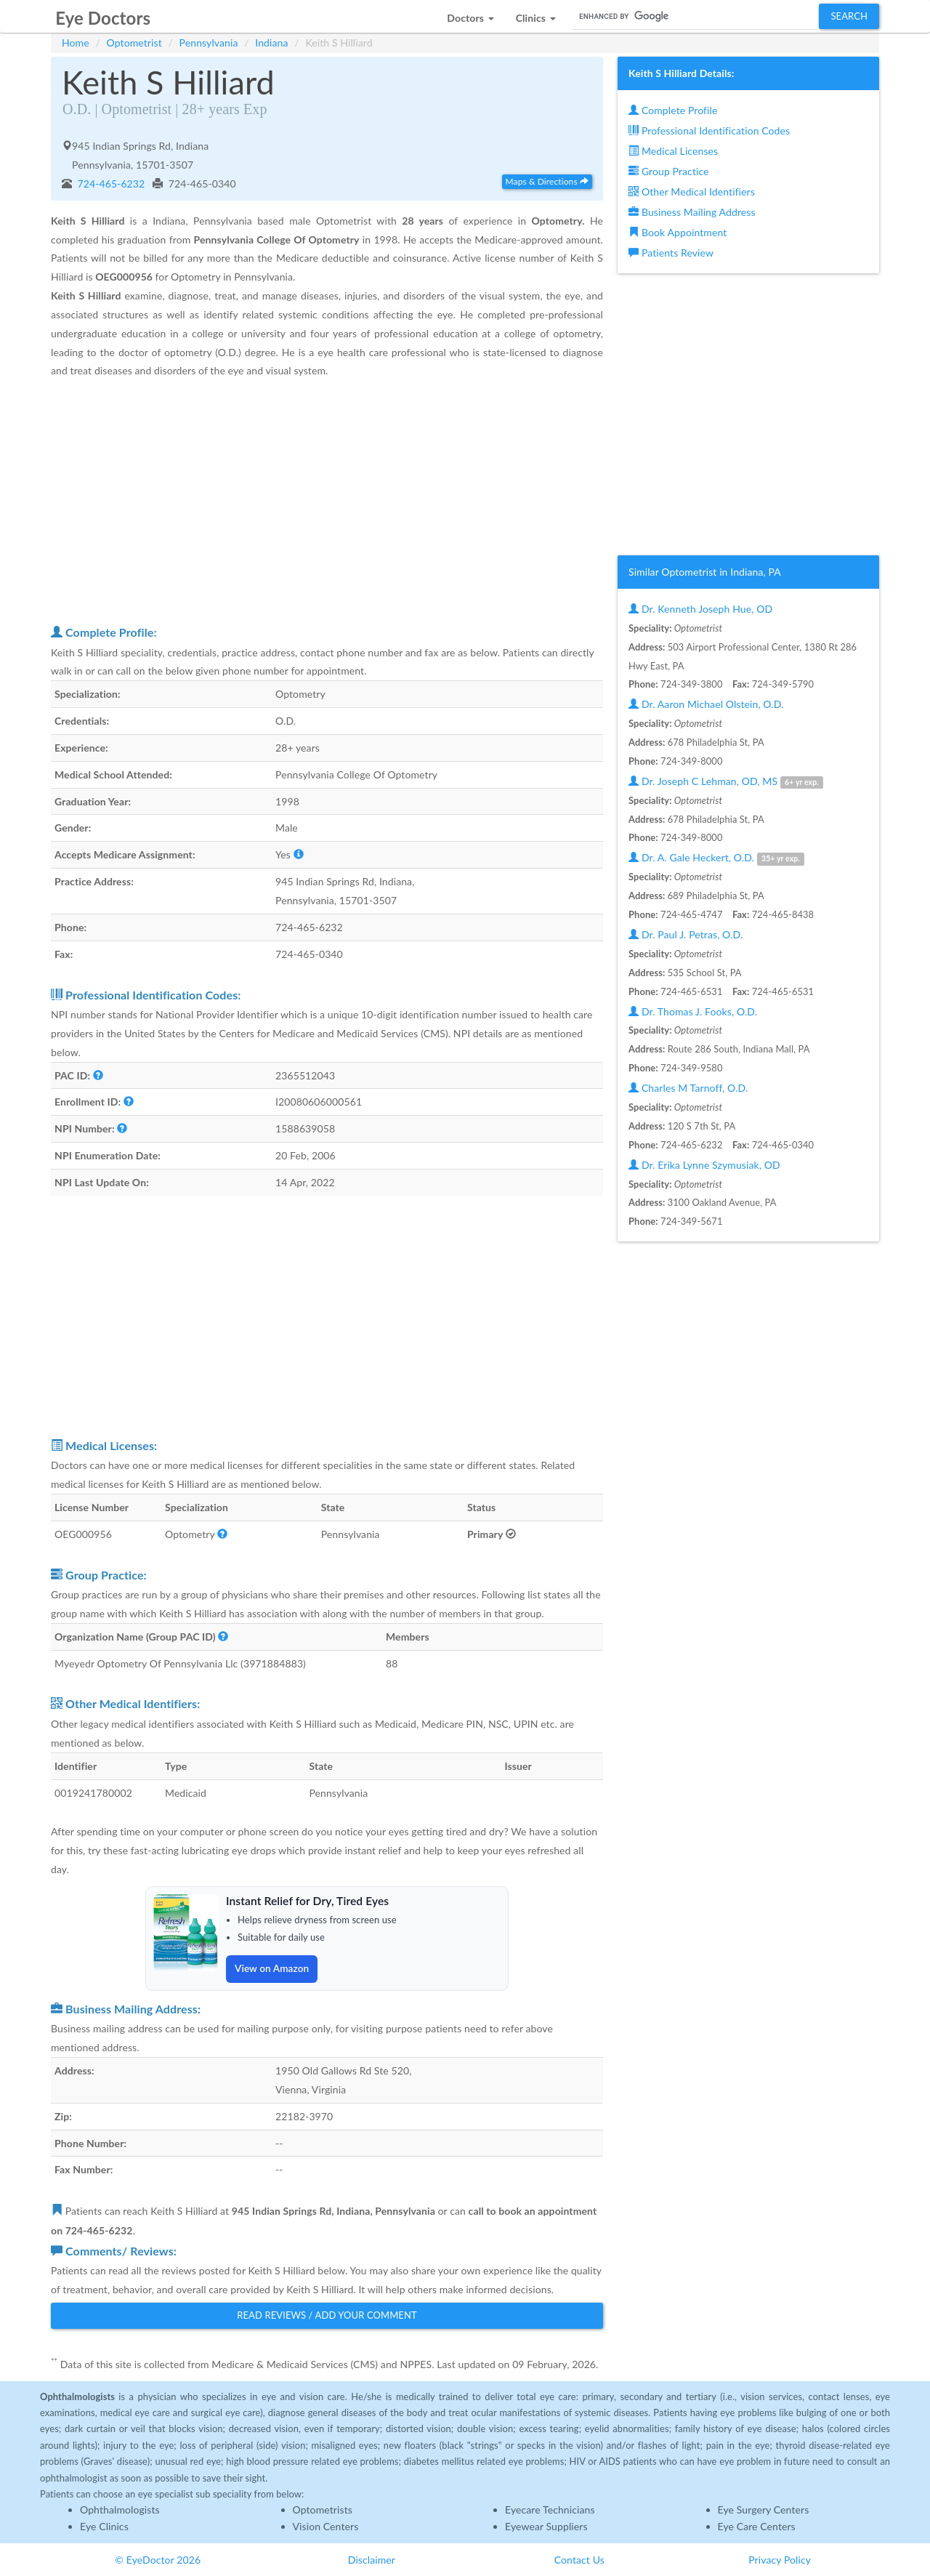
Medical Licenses (673, 151)
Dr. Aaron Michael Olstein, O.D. (706, 704)
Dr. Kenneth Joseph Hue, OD (700, 609)
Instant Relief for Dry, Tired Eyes (309, 1900)
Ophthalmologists (120, 2509)
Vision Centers (326, 2525)
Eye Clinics (104, 2525)
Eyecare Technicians (550, 2509)
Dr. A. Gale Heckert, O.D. (716, 858)
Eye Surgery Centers (763, 2509)
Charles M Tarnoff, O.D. (688, 1088)
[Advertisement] (327, 501)
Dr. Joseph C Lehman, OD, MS (725, 782)
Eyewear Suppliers (546, 2525)
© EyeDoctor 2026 (158, 2559)
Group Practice (668, 171)
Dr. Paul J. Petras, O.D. (685, 934)
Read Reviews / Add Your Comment (327, 2314)
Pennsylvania (208, 42)
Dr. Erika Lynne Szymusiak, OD (704, 1165)
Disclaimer (371, 2559)
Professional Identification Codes (709, 130)
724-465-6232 (110, 183)
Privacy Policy (779, 2559)
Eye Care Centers (757, 2525)
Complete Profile (672, 110)
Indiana (271, 42)
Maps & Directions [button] (547, 181)
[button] (470, 14)
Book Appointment (677, 232)
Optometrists (322, 2509)
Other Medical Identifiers (691, 191)
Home (75, 42)
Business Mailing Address (692, 212)
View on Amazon (273, 1968)
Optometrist (134, 42)
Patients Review (670, 252)
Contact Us (579, 2559)
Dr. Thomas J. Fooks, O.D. (692, 1011)
